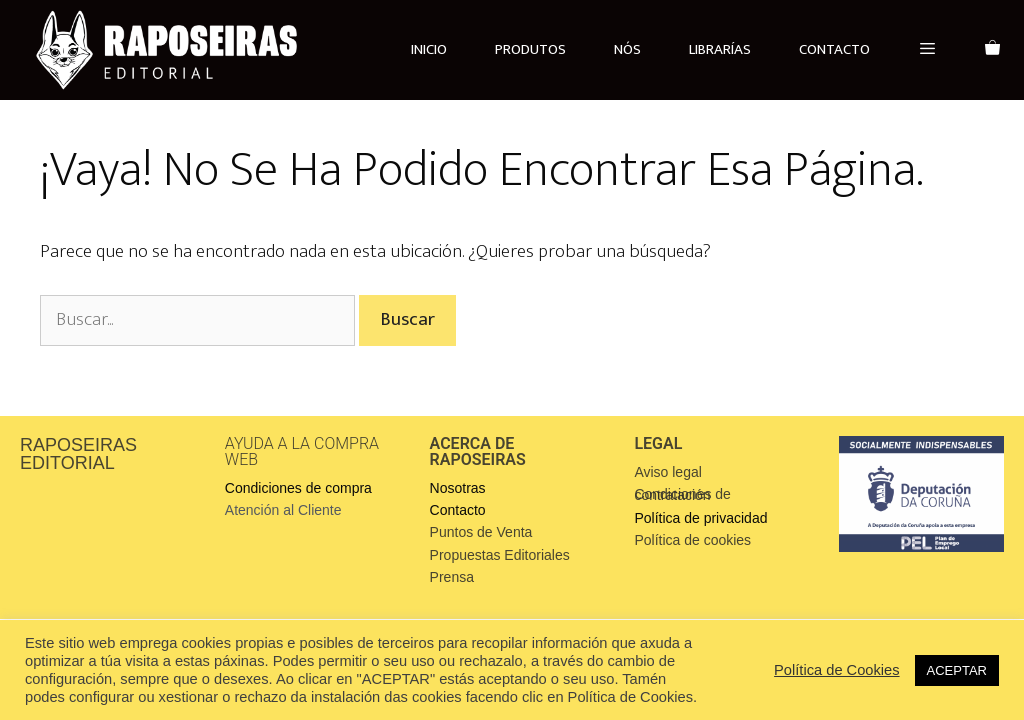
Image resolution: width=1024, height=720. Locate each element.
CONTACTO (834, 49)
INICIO (429, 49)
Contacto (458, 510)
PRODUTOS (530, 49)
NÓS (627, 49)
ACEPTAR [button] (957, 670)
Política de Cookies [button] (836, 670)
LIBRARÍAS (720, 49)
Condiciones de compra (298, 488)
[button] (927, 50)
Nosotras (458, 488)
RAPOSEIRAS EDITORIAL (78, 454)
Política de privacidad (700, 518)
